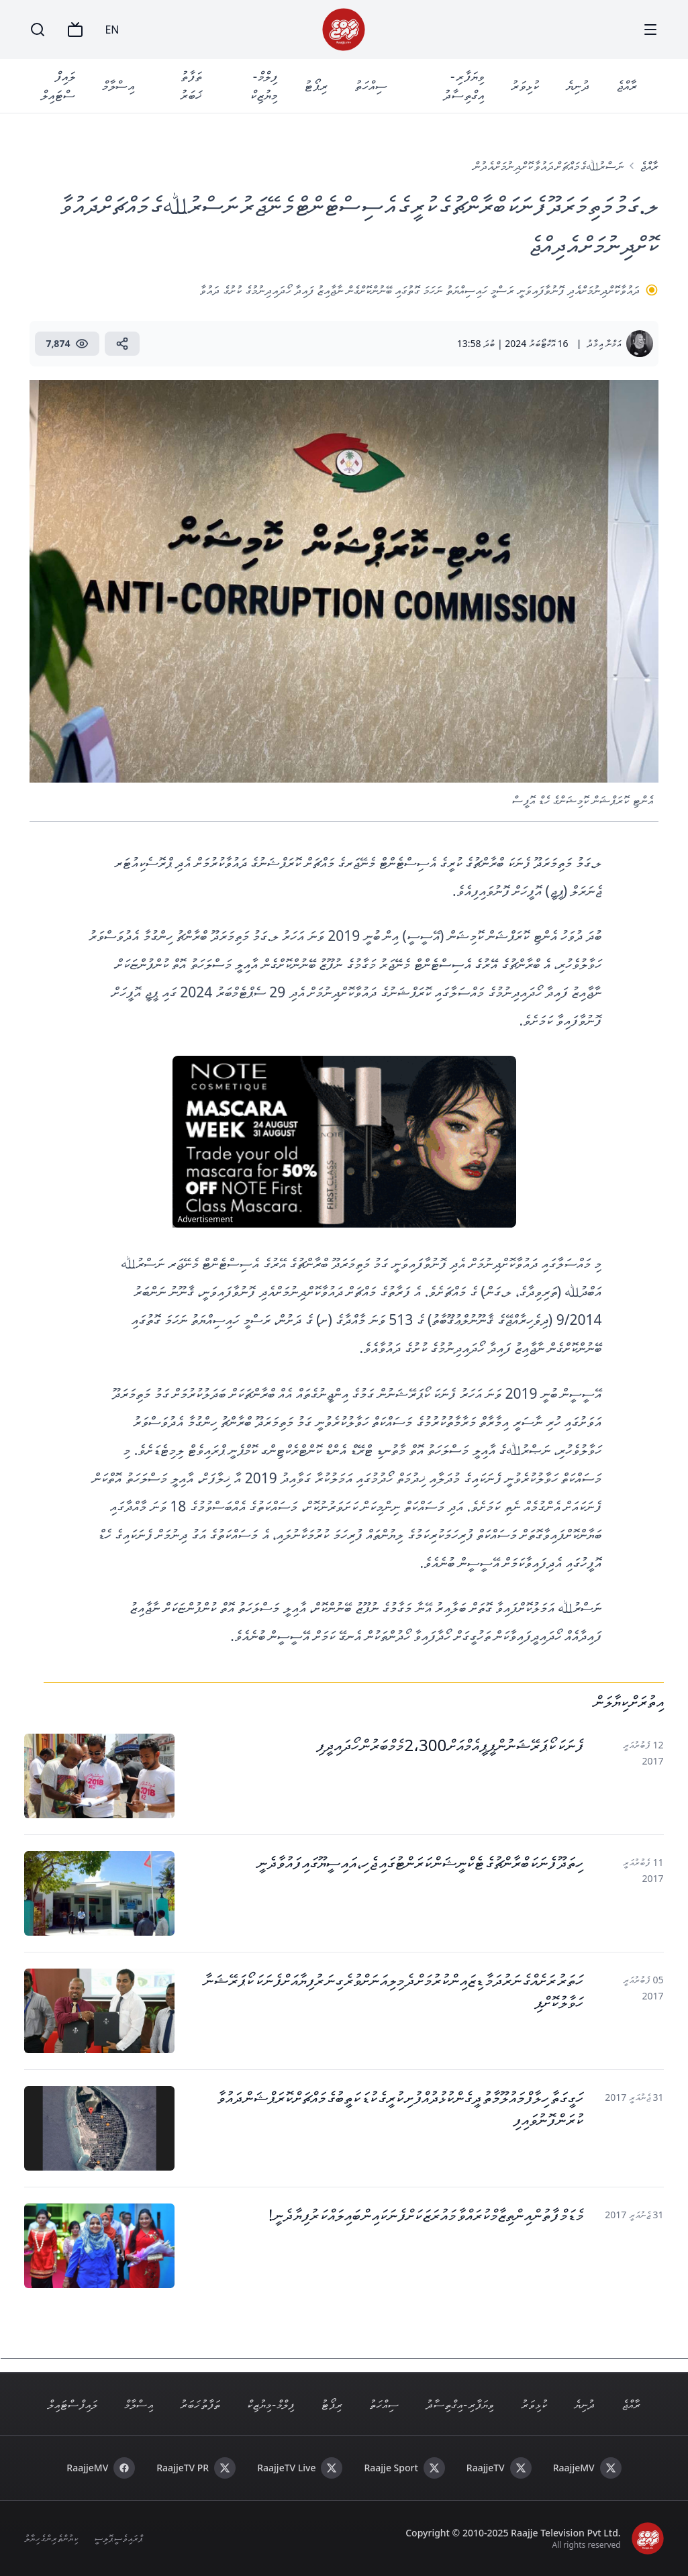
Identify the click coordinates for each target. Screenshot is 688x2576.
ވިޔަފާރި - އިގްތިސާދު (463, 85)
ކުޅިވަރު (525, 86)
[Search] (37, 29)
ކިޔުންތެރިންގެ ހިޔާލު (51, 2538)
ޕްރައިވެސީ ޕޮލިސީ (118, 2538)
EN (112, 29)
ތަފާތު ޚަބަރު (191, 85)
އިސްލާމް (118, 86)
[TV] (75, 29)
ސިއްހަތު (370, 86)
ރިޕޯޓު (316, 86)
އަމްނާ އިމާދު (604, 343)
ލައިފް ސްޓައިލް (58, 85)
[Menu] (650, 29)
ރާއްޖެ (626, 86)
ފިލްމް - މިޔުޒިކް (263, 85)
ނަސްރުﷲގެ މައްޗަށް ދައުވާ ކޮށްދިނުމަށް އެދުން (548, 166)
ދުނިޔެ (577, 86)
